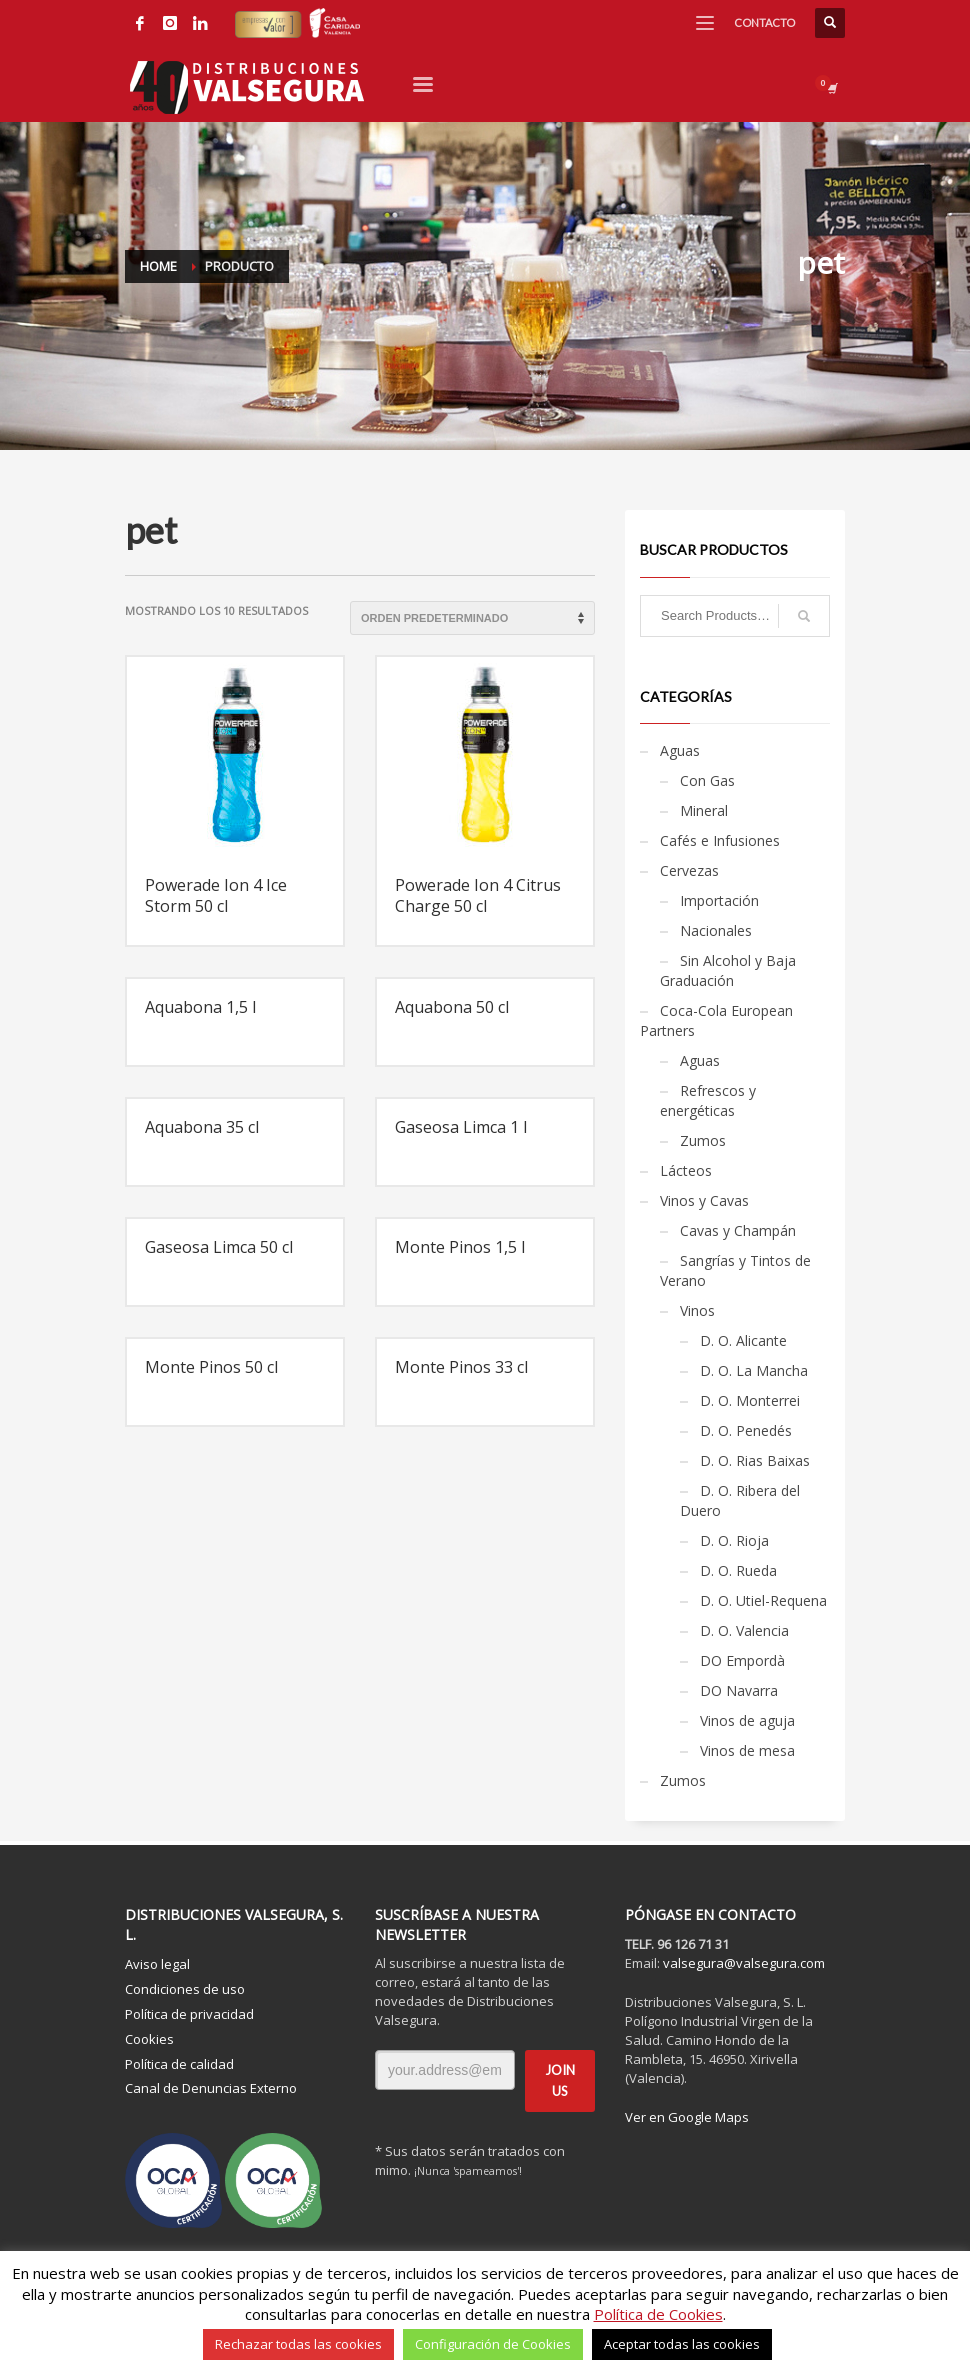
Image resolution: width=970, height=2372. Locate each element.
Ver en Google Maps (687, 2117)
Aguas (680, 750)
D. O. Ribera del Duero (740, 1500)
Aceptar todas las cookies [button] (682, 2344)
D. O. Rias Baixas (755, 1460)
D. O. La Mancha (754, 1370)
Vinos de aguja (747, 1720)
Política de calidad (179, 2064)
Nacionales (716, 930)
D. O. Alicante (743, 1340)
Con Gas (707, 780)
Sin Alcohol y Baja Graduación (728, 970)
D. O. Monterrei (750, 1400)
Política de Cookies (658, 2314)
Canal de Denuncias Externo (211, 2088)
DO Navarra (739, 1690)
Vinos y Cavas (704, 1200)
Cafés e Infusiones (720, 840)
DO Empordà (742, 1660)
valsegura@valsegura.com (744, 1963)
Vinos (697, 1310)
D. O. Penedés (746, 1430)
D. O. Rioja (734, 1540)
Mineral (704, 810)
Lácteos (686, 1170)
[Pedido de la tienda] (472, 618)
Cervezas (689, 870)
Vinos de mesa (747, 1750)
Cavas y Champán (738, 1230)
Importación (719, 900)
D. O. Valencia (744, 1630)
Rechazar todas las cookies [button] (298, 2344)
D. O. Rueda (738, 1570)
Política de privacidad (189, 2014)
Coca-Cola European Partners (716, 1020)
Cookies (149, 2039)
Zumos (703, 1140)
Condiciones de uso (185, 1989)
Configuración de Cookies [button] (493, 2344)
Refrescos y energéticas (708, 1100)
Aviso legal (157, 1964)
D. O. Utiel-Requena (763, 1600)
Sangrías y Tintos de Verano (735, 1270)
